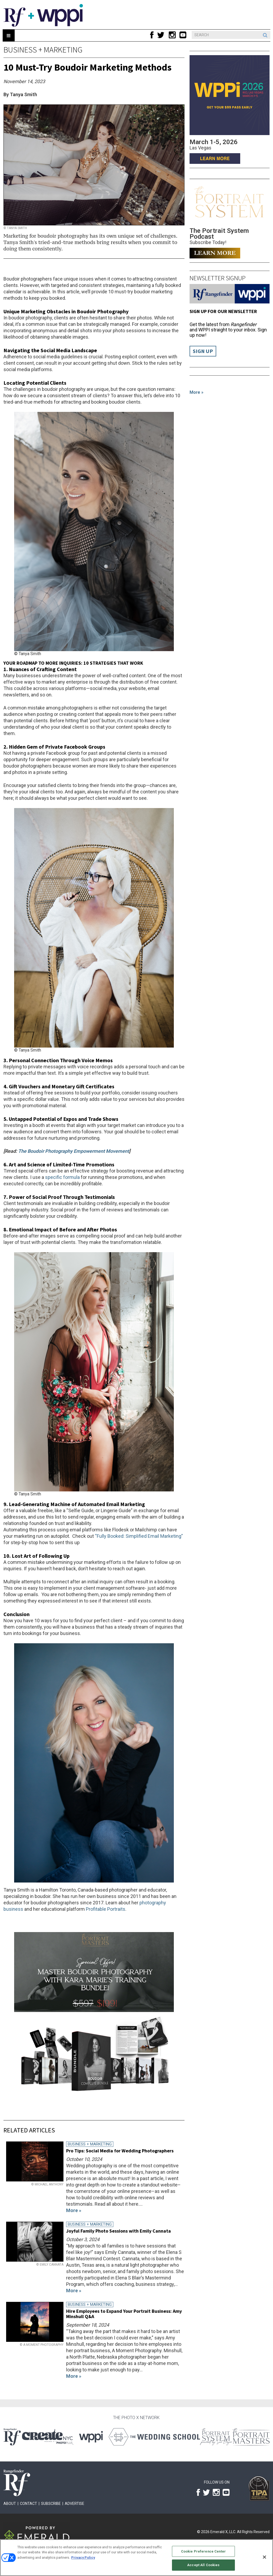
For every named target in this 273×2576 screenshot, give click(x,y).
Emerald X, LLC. (223, 2532)
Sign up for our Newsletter (223, 311)
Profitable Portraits (105, 1909)
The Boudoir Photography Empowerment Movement (73, 1151)
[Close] (264, 2557)
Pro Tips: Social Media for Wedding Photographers (120, 2151)
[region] (136, 2557)
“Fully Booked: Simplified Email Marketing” (139, 1536)
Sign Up (203, 351)
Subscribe (51, 2503)
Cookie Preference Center (203, 2551)
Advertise (74, 2503)
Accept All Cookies (203, 2565)
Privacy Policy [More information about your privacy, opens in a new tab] (83, 2557)
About (9, 2503)
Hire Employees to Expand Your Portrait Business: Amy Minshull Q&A (124, 2313)
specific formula (62, 1177)
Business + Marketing (42, 49)
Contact (28, 2503)
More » (196, 392)
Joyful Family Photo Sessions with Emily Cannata (118, 2231)
